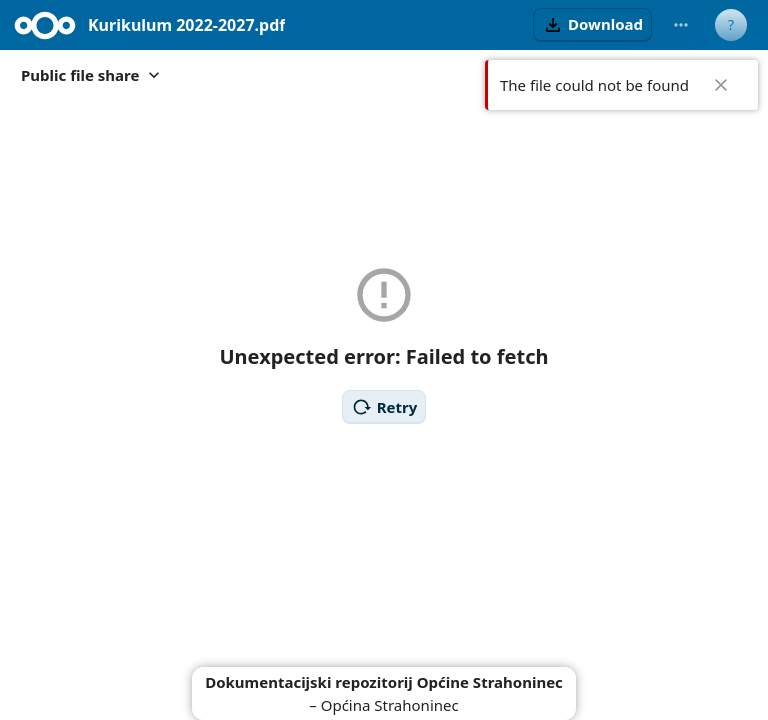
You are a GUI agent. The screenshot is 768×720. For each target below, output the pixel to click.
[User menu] (731, 25)
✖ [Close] (721, 85)
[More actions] (681, 25)
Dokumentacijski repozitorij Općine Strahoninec (384, 682)
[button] (592, 25)
